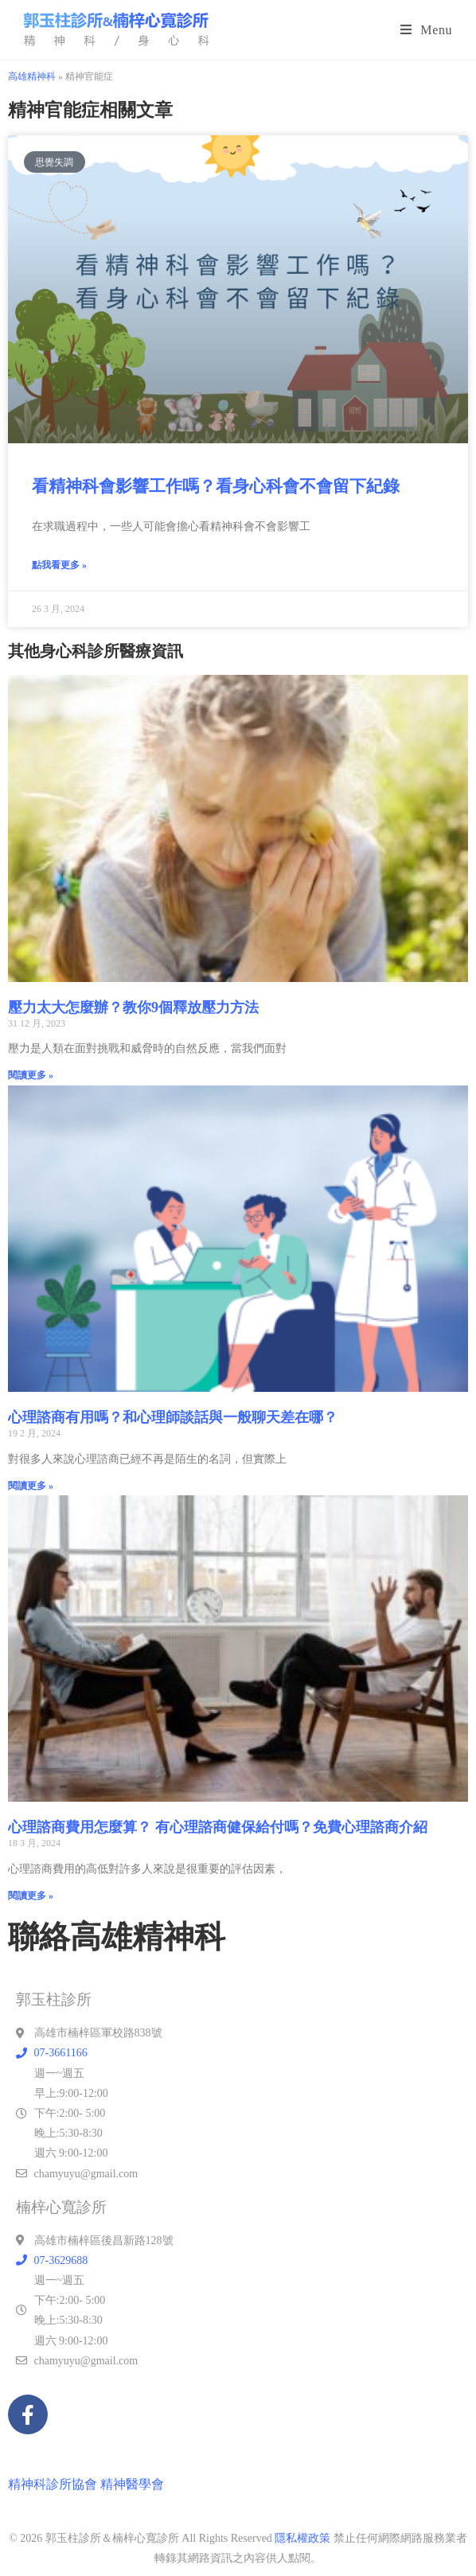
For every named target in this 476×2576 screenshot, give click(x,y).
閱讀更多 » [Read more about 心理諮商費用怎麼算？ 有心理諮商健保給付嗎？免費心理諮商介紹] (30, 1895)
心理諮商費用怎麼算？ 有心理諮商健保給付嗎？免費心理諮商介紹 (217, 1827)
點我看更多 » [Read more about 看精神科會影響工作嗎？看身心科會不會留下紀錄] (59, 565)
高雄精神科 (32, 76)
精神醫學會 (132, 2484)
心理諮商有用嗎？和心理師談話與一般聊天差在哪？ (172, 1417)
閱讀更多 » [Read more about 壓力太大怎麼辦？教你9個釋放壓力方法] (30, 1075)
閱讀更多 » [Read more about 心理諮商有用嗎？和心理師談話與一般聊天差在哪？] (30, 1485)
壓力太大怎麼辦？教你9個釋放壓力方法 (133, 1007)
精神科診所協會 (52, 2484)
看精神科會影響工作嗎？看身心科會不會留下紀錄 (216, 486)
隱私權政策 (302, 2538)
